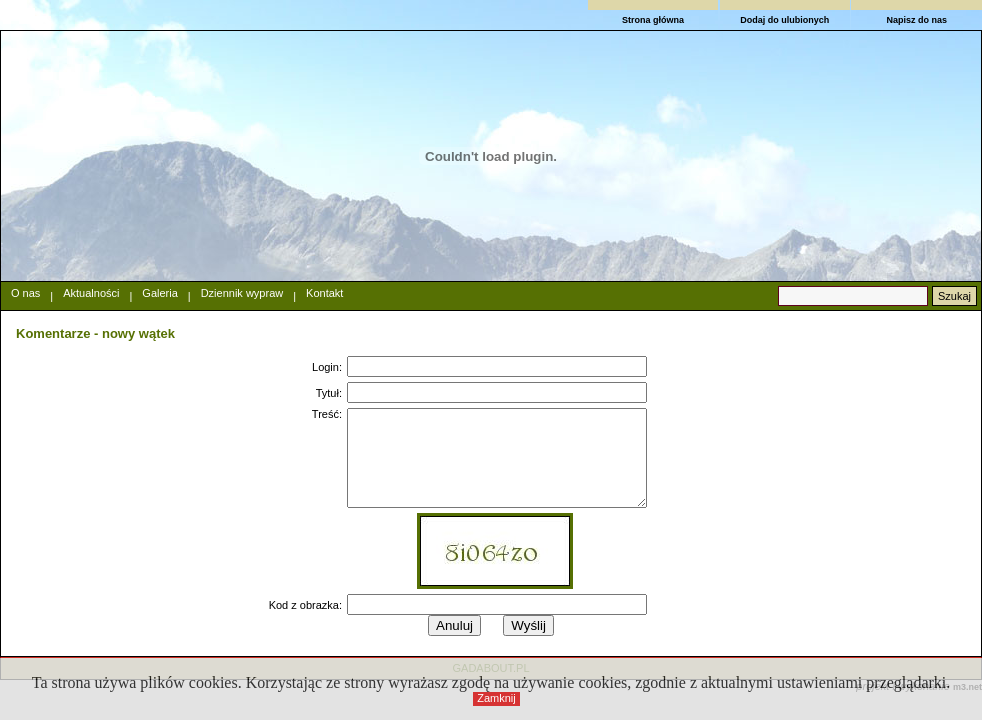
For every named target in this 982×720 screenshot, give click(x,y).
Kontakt (324, 293)
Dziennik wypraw (242, 293)
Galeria (159, 293)
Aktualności (91, 293)
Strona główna (653, 20)
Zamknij (496, 698)
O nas (25, 293)
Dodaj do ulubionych (784, 20)
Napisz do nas (916, 20)
